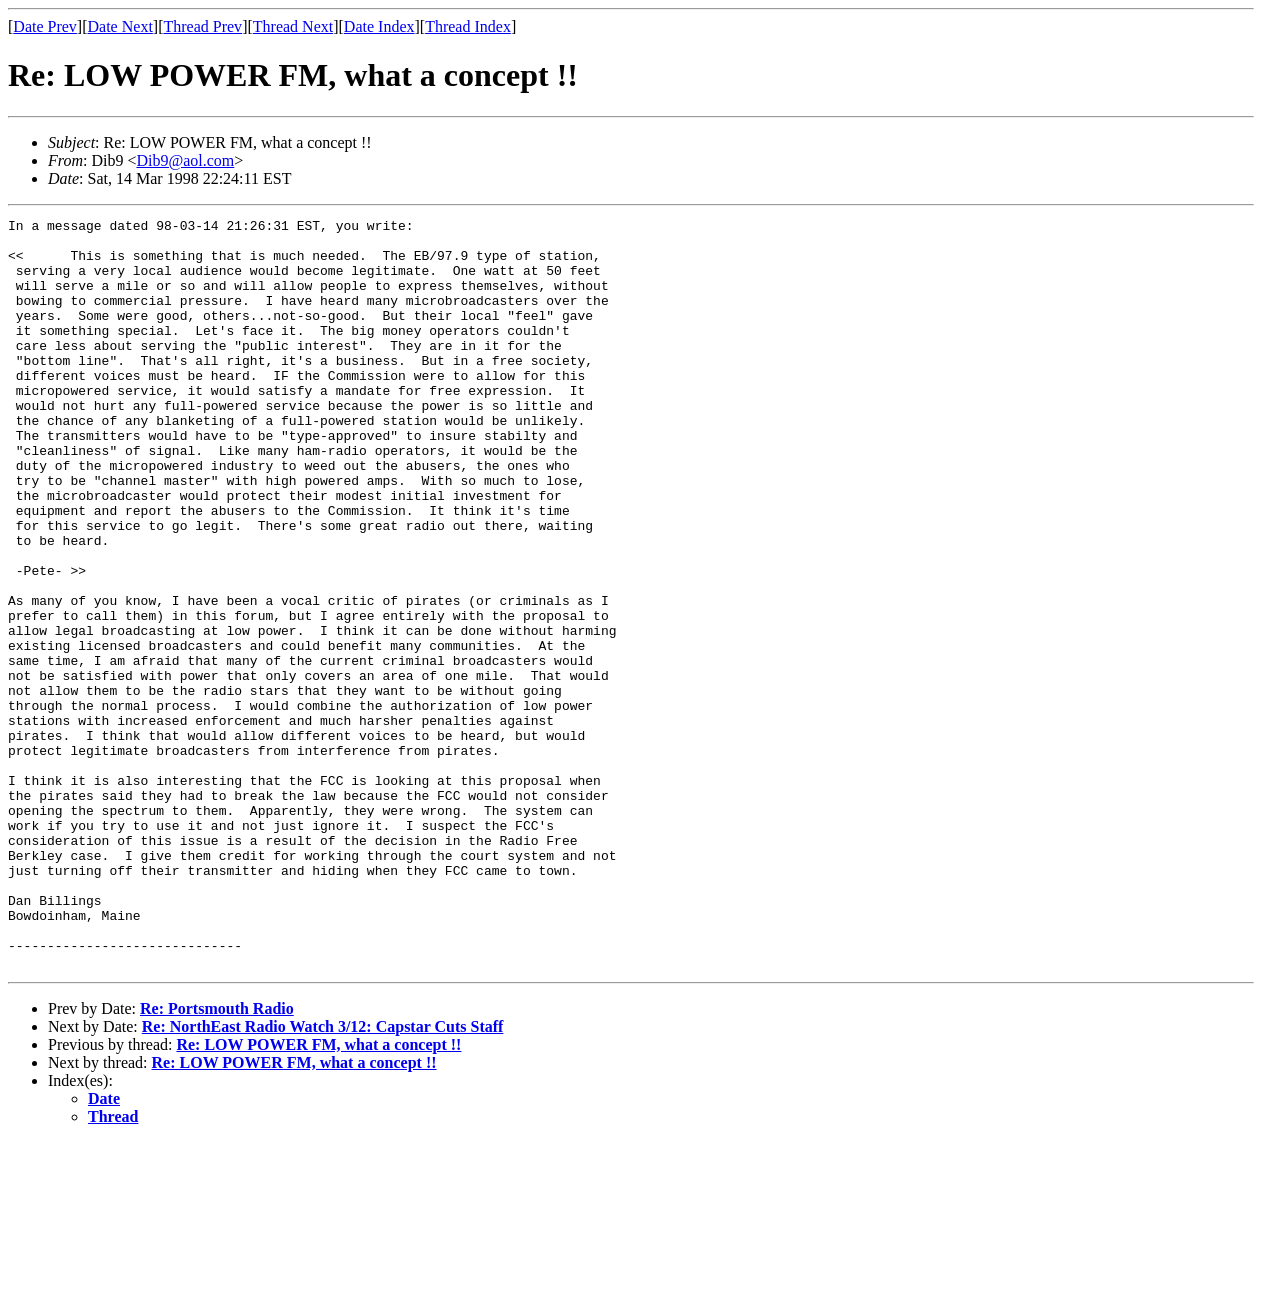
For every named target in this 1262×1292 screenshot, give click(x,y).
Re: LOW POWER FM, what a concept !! (318, 1194)
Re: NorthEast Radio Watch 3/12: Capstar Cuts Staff (323, 1176)
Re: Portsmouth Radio (217, 1158)
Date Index (379, 26)
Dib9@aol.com (185, 160)
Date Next (120, 26)
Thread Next (293, 26)
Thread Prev (202, 26)
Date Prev (45, 26)
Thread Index (468, 26)
